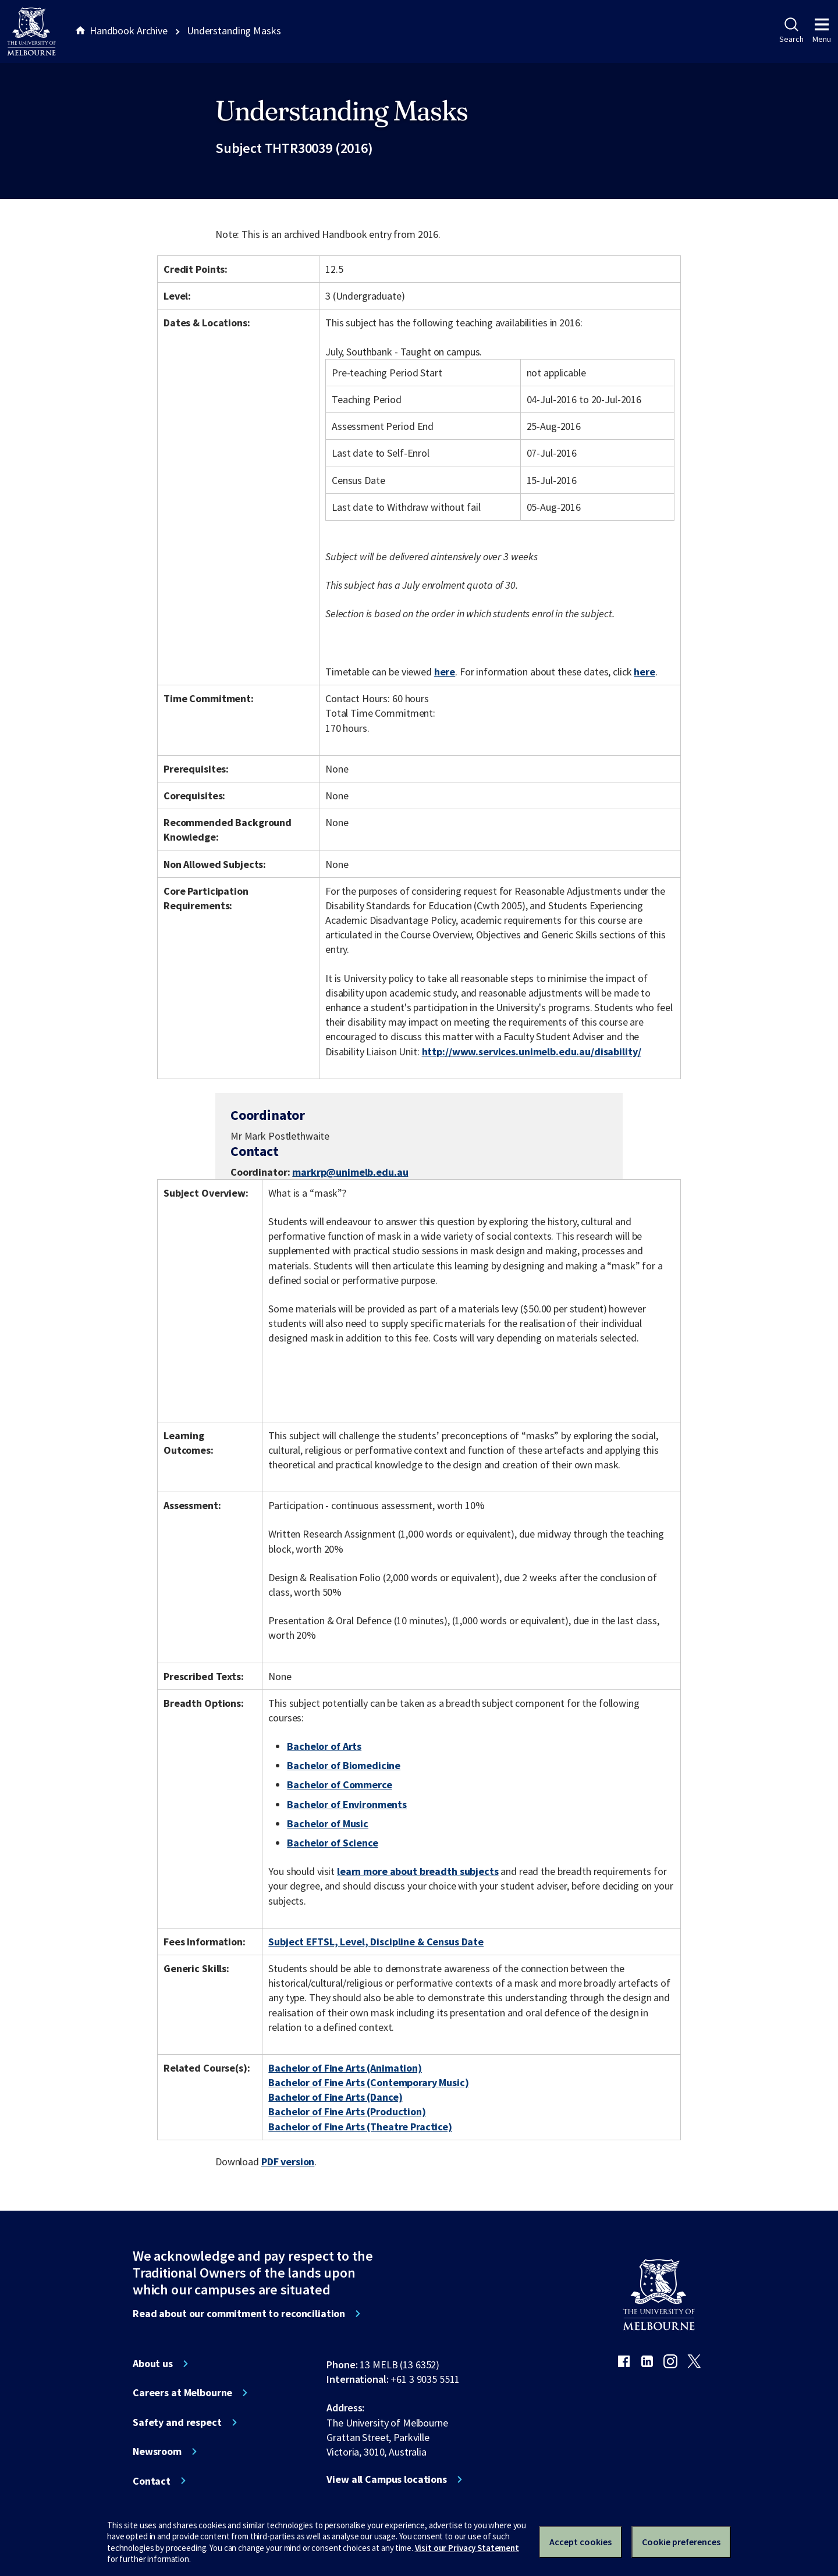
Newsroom (157, 2451)
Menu (821, 30)
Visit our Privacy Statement (467, 2547)
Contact (152, 2481)
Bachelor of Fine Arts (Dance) (335, 2097)
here (444, 671)
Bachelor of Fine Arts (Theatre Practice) (360, 2126)
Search (791, 30)
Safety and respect (177, 2422)
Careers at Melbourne (182, 2392)
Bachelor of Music (327, 1823)
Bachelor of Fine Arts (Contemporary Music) (368, 2082)
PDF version (288, 2161)
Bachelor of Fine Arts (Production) (346, 2111)
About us (153, 2363)
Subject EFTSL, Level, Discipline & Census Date (376, 1941)
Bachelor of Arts (324, 1746)
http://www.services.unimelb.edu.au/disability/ (531, 1051)
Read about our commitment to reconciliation (239, 2313)
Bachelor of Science (332, 1842)
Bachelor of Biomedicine (343, 1765)
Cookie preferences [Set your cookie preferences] (681, 2541)
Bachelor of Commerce (339, 1784)
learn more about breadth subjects (418, 1871)
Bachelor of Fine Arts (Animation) (345, 2068)
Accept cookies (580, 2541)
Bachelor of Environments (347, 1804)
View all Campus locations (386, 2479)
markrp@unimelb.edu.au (350, 1172)
